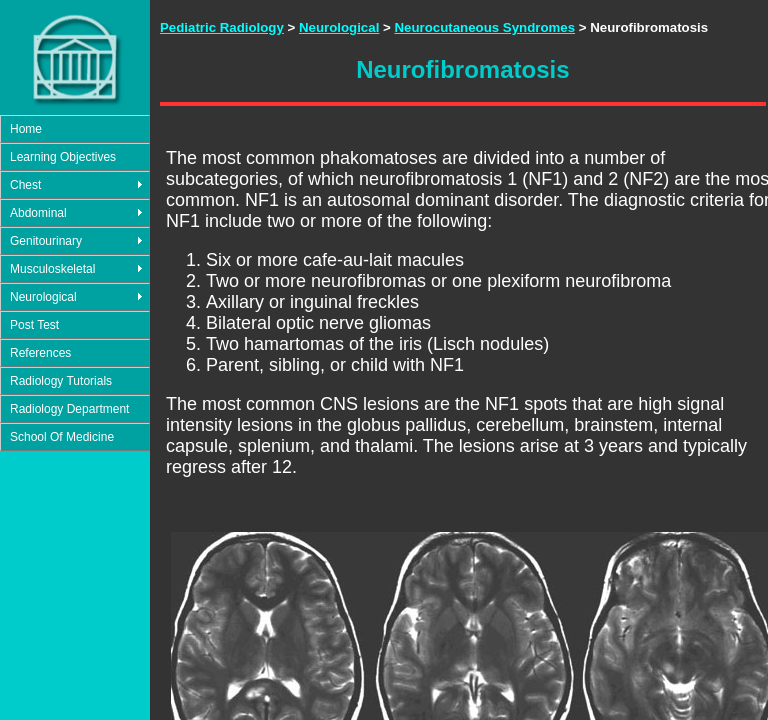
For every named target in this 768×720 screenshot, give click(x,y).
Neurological (43, 297)
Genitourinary (46, 241)
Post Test (34, 325)
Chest (25, 185)
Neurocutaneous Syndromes (484, 27)
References (40, 353)
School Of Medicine (62, 437)
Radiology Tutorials (61, 381)
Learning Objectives (63, 157)
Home (26, 129)
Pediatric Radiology (222, 27)
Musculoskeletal (52, 269)
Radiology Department (69, 409)
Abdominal (38, 213)
